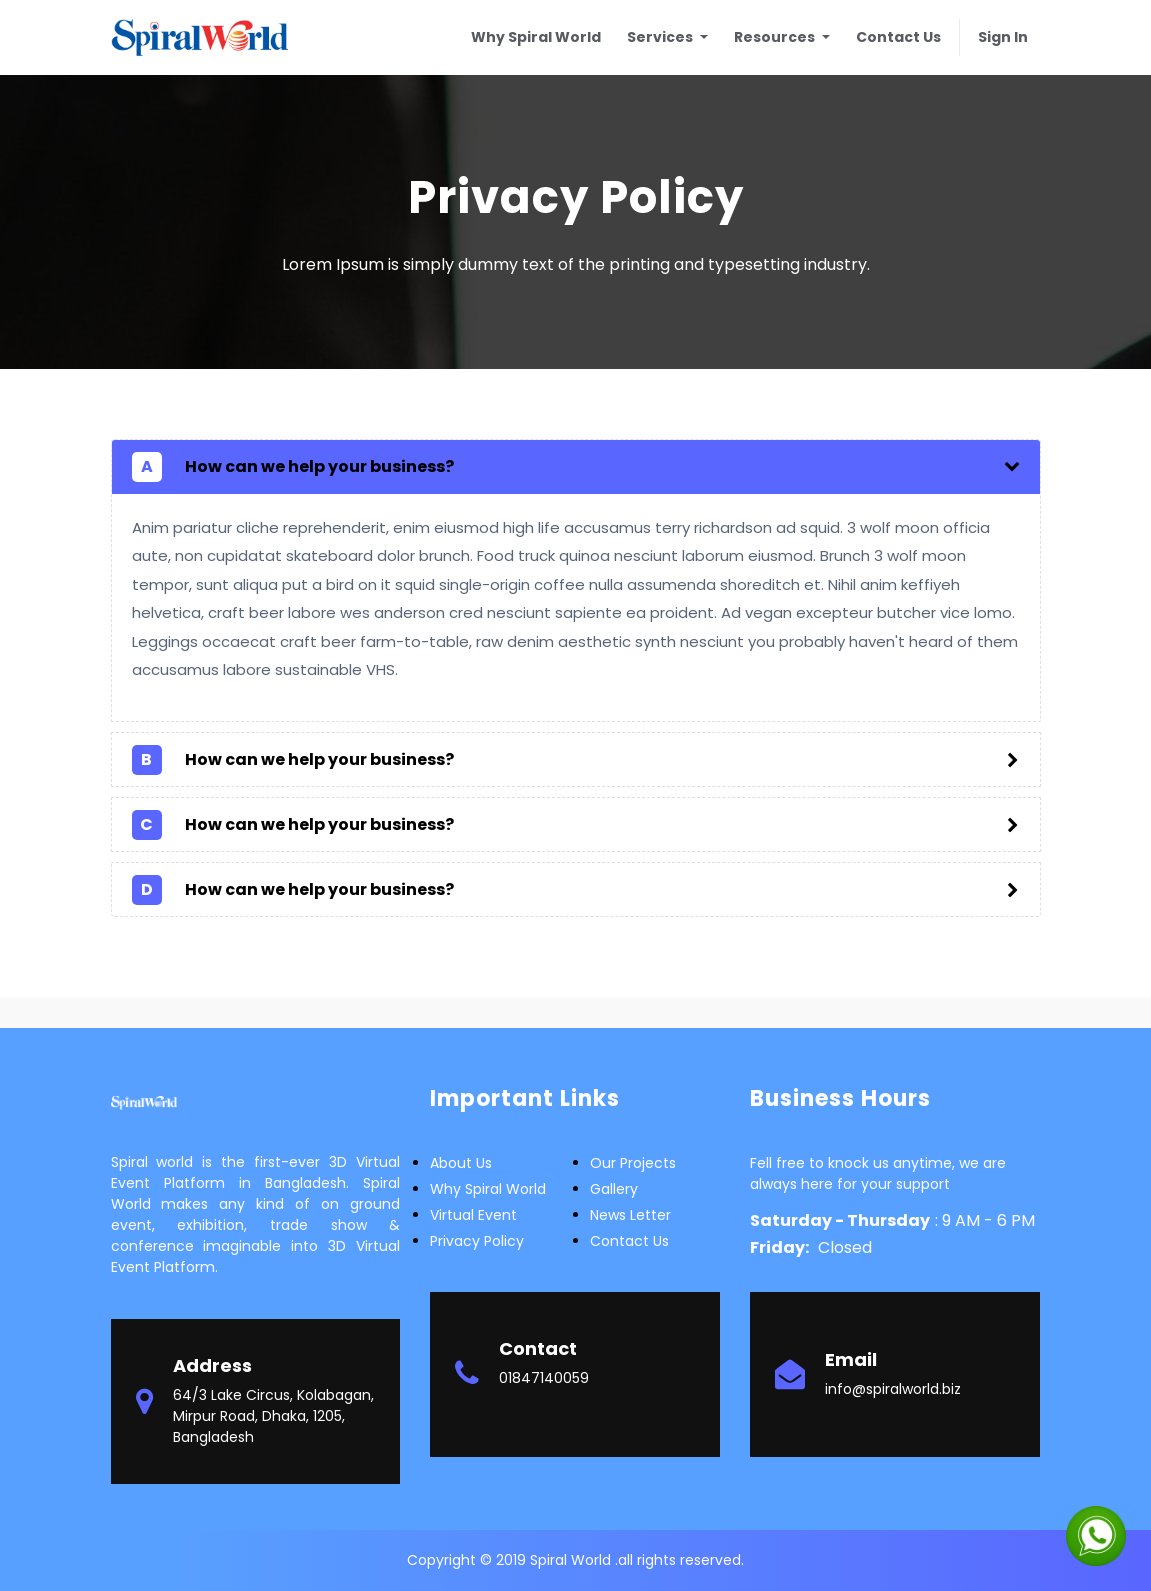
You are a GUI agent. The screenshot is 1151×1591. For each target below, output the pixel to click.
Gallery (614, 1189)
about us (461, 1163)
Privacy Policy (477, 1241)
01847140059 (544, 1378)
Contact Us (629, 1241)
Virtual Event (473, 1215)
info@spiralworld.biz (893, 1389)
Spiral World (572, 1560)
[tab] (576, 467)
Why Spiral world (488, 1189)
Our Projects (633, 1163)
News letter (630, 1215)
